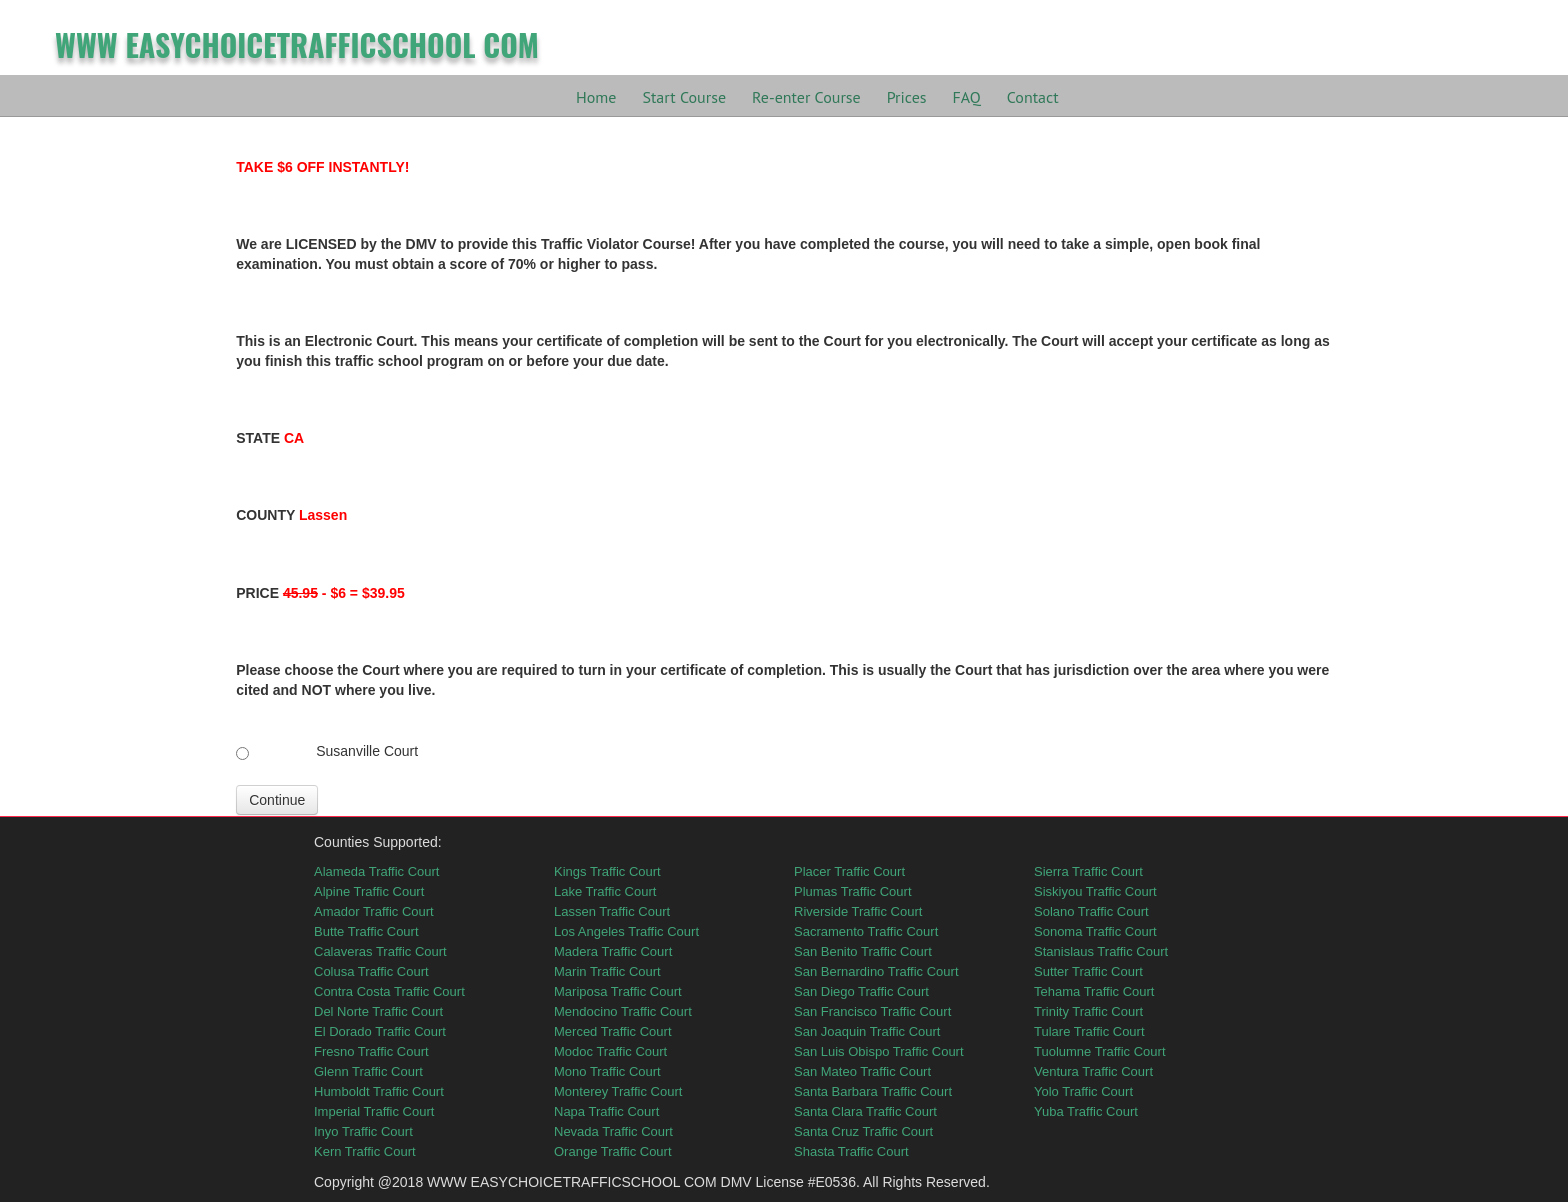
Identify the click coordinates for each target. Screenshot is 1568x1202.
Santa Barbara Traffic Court (873, 1091)
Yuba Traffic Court (1086, 1111)
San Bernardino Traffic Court (876, 971)
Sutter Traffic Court (1088, 971)
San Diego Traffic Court (861, 991)
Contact (1033, 97)
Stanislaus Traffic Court (1101, 951)
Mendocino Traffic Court (623, 1011)
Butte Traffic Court (366, 931)
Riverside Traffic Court (858, 911)
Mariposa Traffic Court (618, 991)
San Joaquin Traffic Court (867, 1031)
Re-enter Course (806, 97)
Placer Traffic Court (849, 871)
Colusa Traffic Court (371, 971)
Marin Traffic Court (607, 971)
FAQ (967, 97)
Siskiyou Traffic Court (1095, 891)
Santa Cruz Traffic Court (863, 1131)
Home (596, 97)
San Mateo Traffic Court (862, 1071)
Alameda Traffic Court (376, 871)
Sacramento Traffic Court (866, 931)
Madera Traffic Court (613, 951)
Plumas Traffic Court (853, 891)
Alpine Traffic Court (369, 891)
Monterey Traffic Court (618, 1091)
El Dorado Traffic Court (380, 1031)
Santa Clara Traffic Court (865, 1111)
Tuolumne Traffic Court (1100, 1051)
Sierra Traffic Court (1088, 871)
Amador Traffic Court (374, 911)
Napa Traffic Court (606, 1111)
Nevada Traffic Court (613, 1131)
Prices (907, 97)
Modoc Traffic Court (610, 1051)
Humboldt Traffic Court (379, 1091)
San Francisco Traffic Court (872, 1011)
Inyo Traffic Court (363, 1131)
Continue (277, 800)
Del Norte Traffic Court (378, 1011)
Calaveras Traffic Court (380, 951)
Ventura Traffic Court (1093, 1071)
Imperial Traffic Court (374, 1111)
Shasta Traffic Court (851, 1151)
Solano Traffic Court (1091, 911)
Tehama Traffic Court (1094, 991)
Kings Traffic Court (607, 871)
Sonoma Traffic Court (1095, 931)
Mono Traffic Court (607, 1071)
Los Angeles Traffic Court (626, 931)
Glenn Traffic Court (368, 1071)
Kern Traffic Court (365, 1151)
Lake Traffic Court (605, 891)
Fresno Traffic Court (371, 1051)
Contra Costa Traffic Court (389, 991)
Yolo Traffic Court (1083, 1091)
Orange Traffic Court (613, 1151)
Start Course (684, 97)
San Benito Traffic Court (863, 951)
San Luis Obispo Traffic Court (879, 1051)
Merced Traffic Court (613, 1031)
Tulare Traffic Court (1089, 1031)
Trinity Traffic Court (1088, 1011)
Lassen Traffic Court (612, 911)
